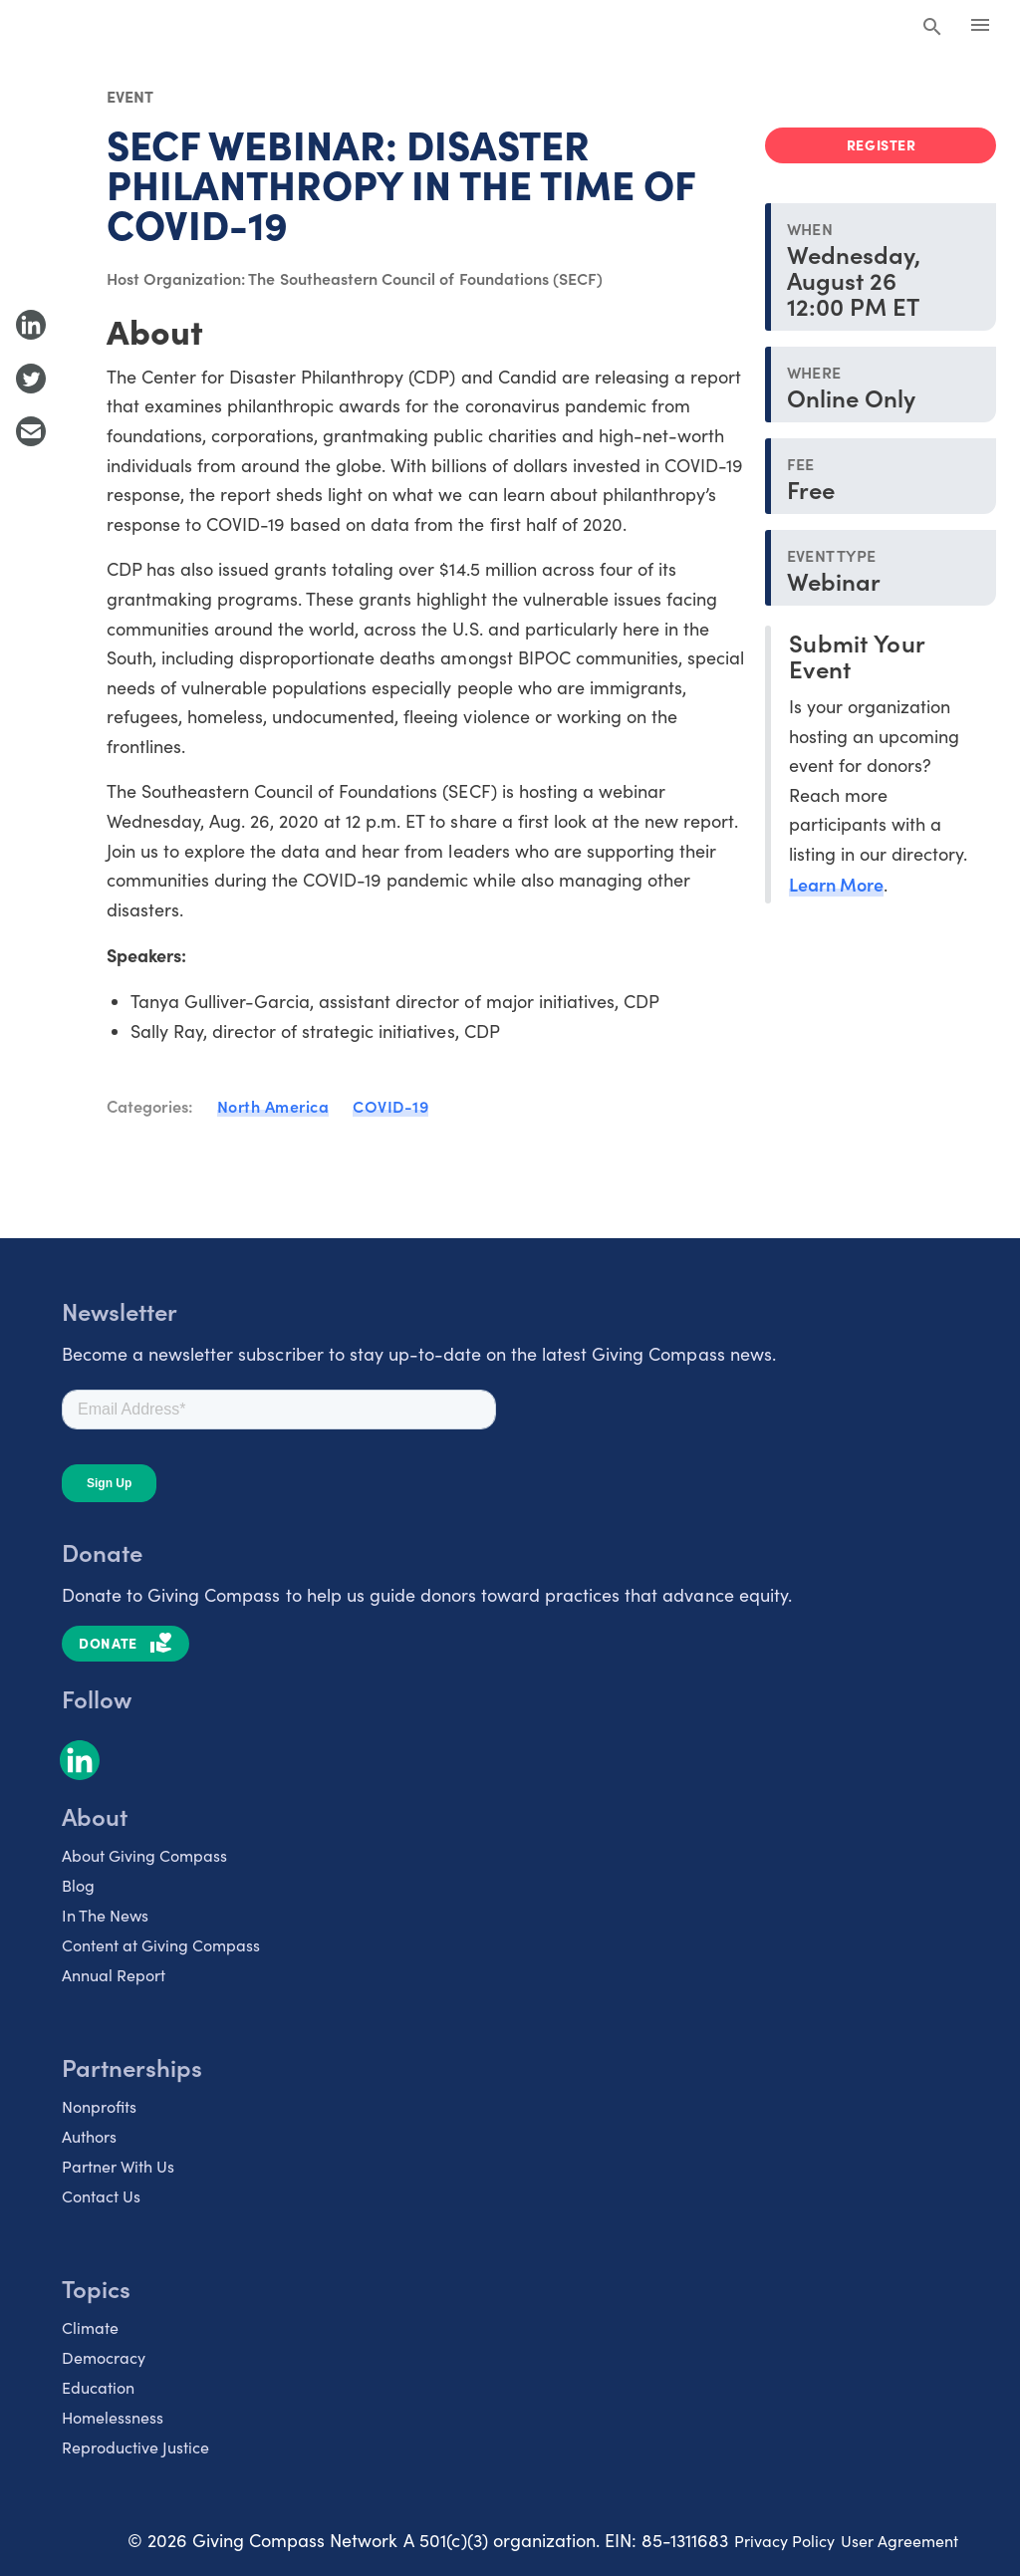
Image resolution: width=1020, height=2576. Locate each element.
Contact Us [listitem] (101, 2196)
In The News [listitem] (105, 1915)
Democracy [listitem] (103, 2357)
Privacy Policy (784, 2540)
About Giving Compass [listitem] (144, 1855)
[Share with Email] (31, 431)
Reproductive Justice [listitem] (135, 2447)
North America (273, 1106)
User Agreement (899, 2540)
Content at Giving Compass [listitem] (161, 1944)
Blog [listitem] (78, 1885)
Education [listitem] (98, 2387)
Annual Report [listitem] (113, 1974)
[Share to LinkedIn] (31, 325)
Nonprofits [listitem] (99, 2106)
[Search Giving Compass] (932, 28)
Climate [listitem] (90, 2327)
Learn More (836, 884)
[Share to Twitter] (31, 378)
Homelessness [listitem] (112, 2417)
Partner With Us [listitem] (118, 2166)
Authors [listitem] (89, 2136)
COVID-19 (390, 1106)
